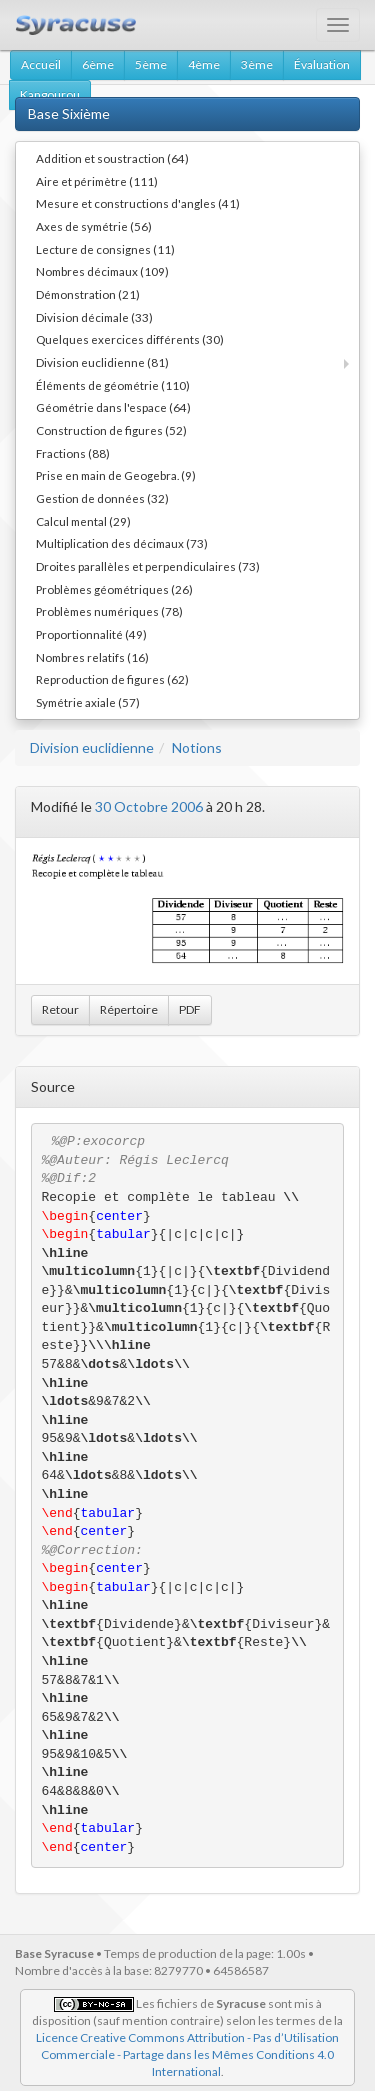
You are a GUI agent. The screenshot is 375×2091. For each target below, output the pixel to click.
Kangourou (50, 94)
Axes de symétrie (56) (94, 226)
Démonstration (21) (88, 294)
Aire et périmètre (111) (97, 181)
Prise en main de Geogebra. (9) (116, 475)
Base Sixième (69, 113)
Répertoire (129, 1009)
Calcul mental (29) (83, 521)
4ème (204, 64)
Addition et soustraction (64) (112, 158)
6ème (98, 64)
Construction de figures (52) (111, 430)
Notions (197, 747)
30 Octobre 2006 (149, 806)
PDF (190, 1009)
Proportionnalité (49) (91, 634)
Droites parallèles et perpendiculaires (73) (148, 566)
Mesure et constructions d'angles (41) (138, 203)
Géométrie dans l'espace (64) (113, 407)
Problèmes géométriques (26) (114, 589)
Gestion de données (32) (102, 498)
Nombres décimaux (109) (102, 271)
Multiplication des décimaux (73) (122, 543)
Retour (60, 1009)
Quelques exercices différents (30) (130, 339)
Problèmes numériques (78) (109, 611)
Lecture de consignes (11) (105, 249)
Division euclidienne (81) (102, 362)
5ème (151, 64)
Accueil (41, 64)
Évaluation (322, 64)
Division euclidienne (92, 747)
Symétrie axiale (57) (88, 702)
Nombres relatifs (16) (92, 657)
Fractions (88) (73, 453)
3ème (257, 64)
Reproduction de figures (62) (112, 679)
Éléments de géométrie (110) (113, 385)
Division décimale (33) (94, 317)
